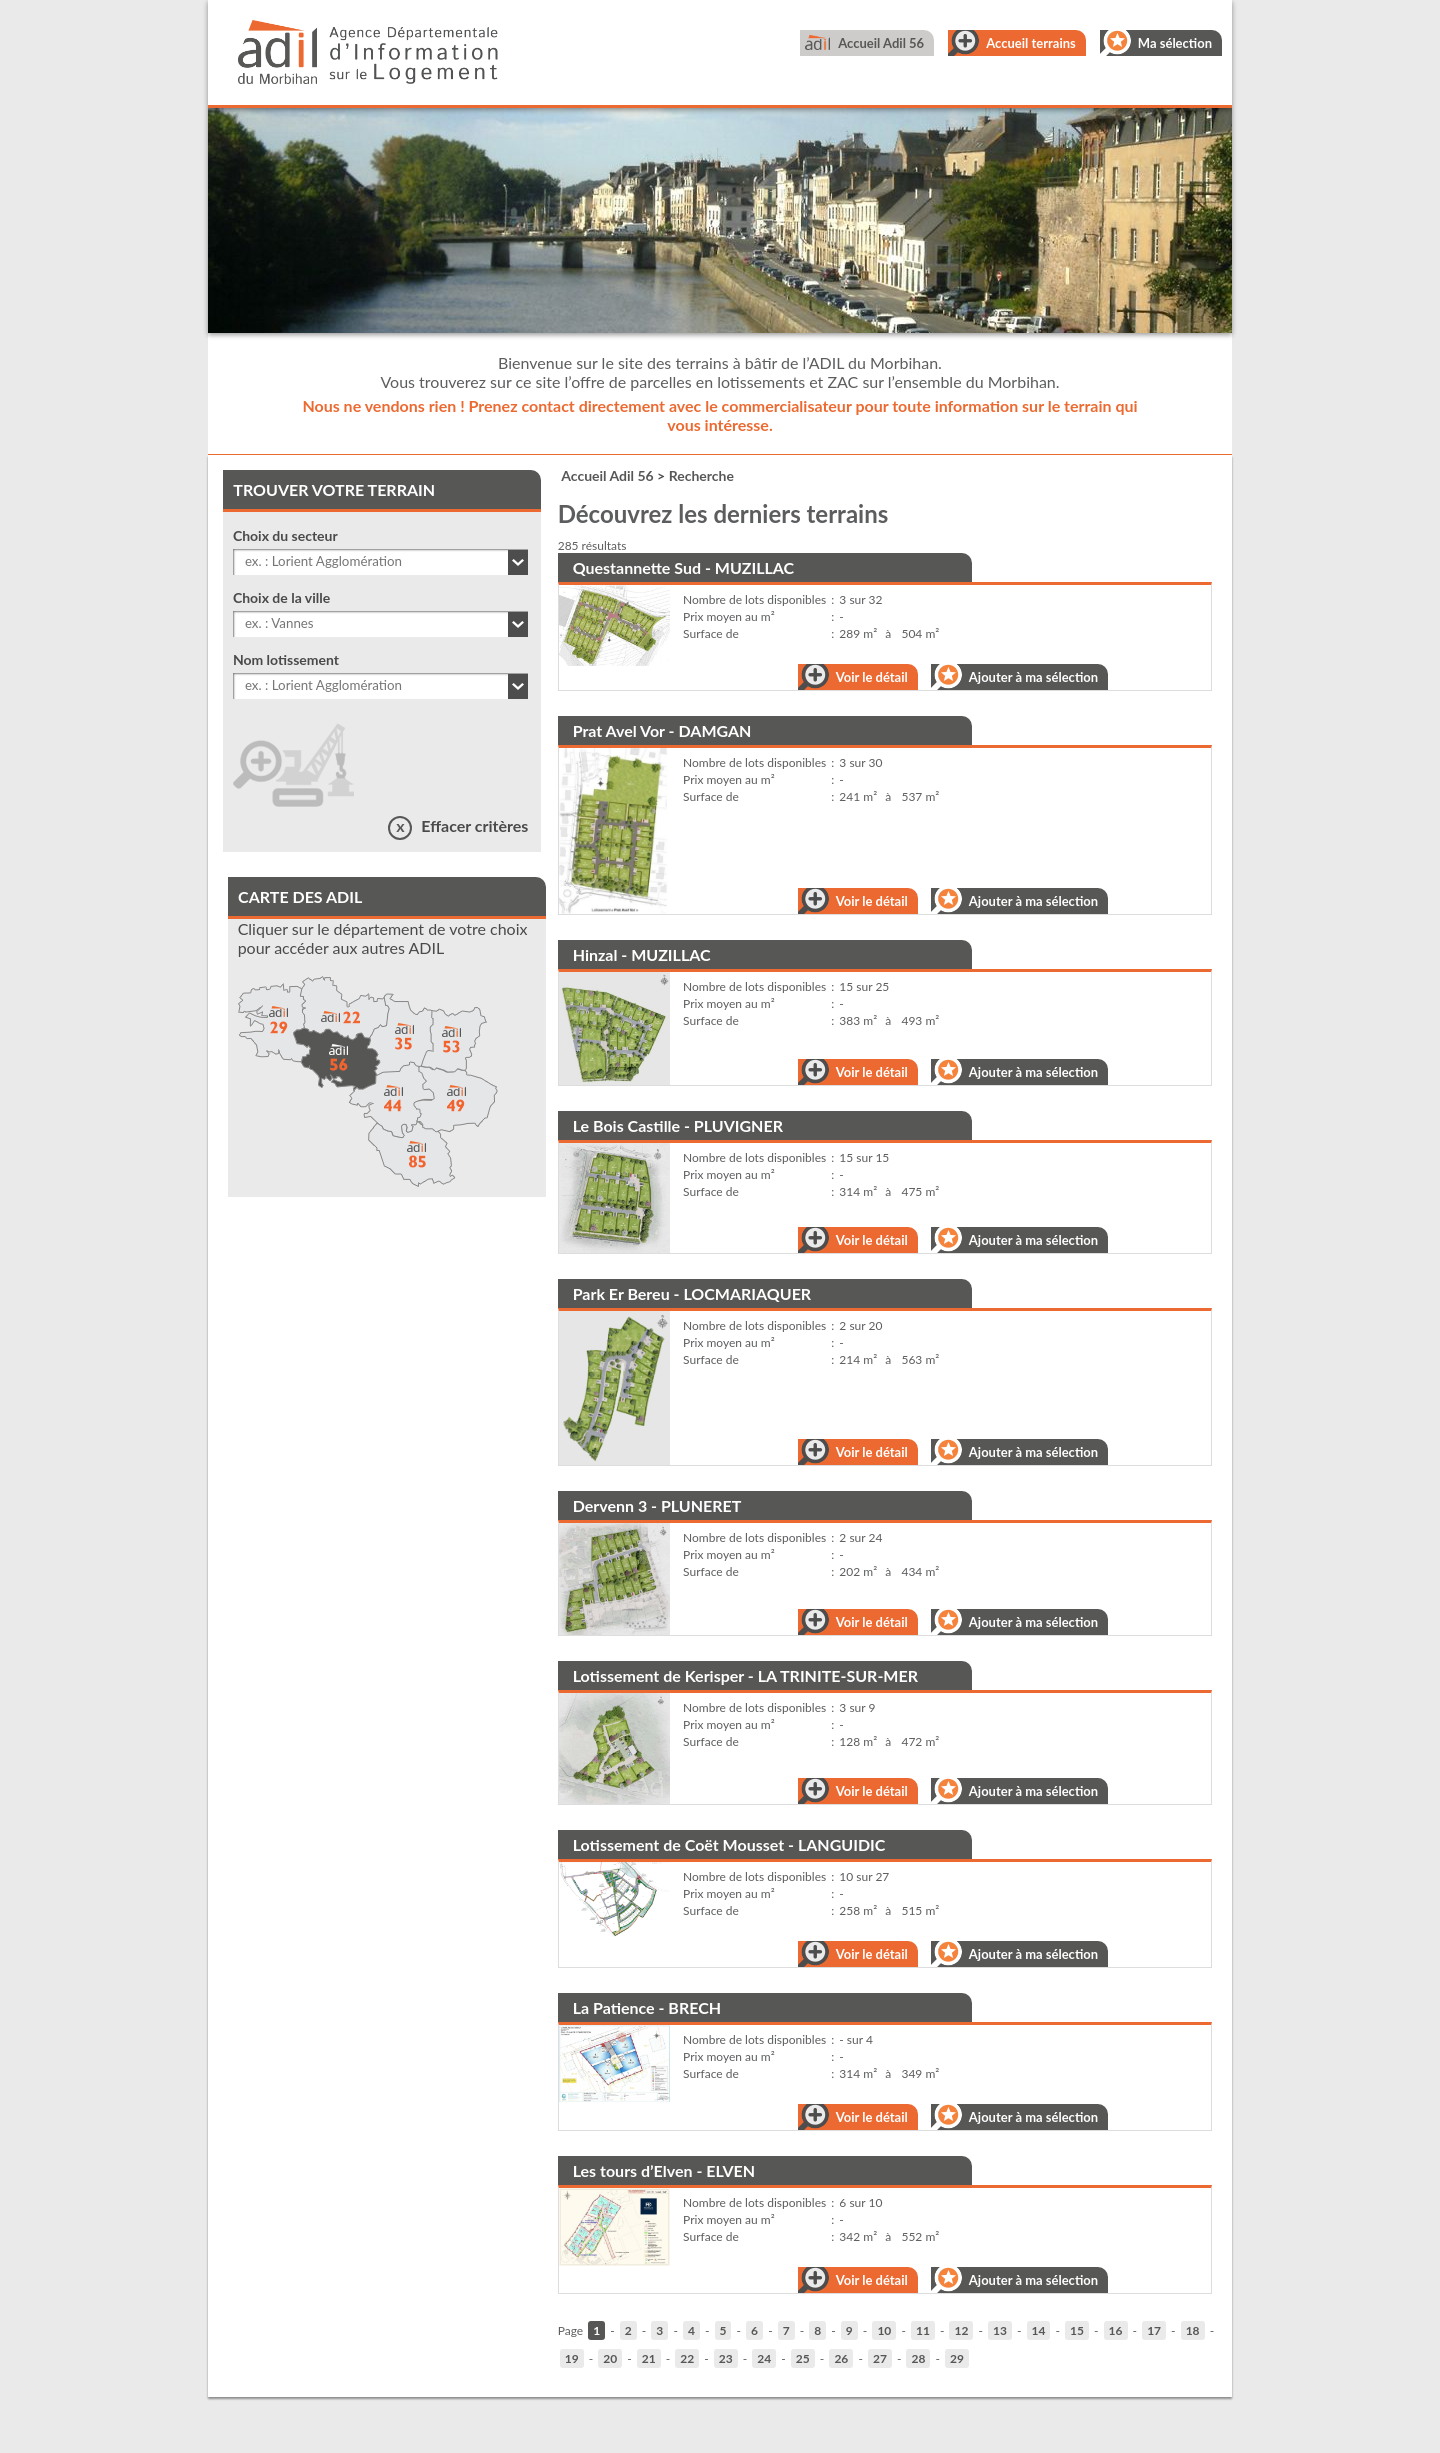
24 (764, 2358)
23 (726, 2358)
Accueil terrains (1031, 43)
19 (572, 2358)
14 (1039, 2330)
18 (1193, 2330)
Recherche (701, 475)
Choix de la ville (281, 597)
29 (957, 2358)
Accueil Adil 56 (881, 43)
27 (880, 2358)
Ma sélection (1175, 43)
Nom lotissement (286, 659)
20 (610, 2358)
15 (1077, 2330)
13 (1000, 2330)
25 (803, 2358)
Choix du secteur (285, 535)
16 (1116, 2330)
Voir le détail (872, 677)
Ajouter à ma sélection (1033, 677)
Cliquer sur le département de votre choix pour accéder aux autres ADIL (383, 938)
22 (687, 2358)
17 (1154, 2330)
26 (841, 2358)
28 (918, 2358)
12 (961, 2330)
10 (884, 2330)
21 (649, 2358)
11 (923, 2330)
